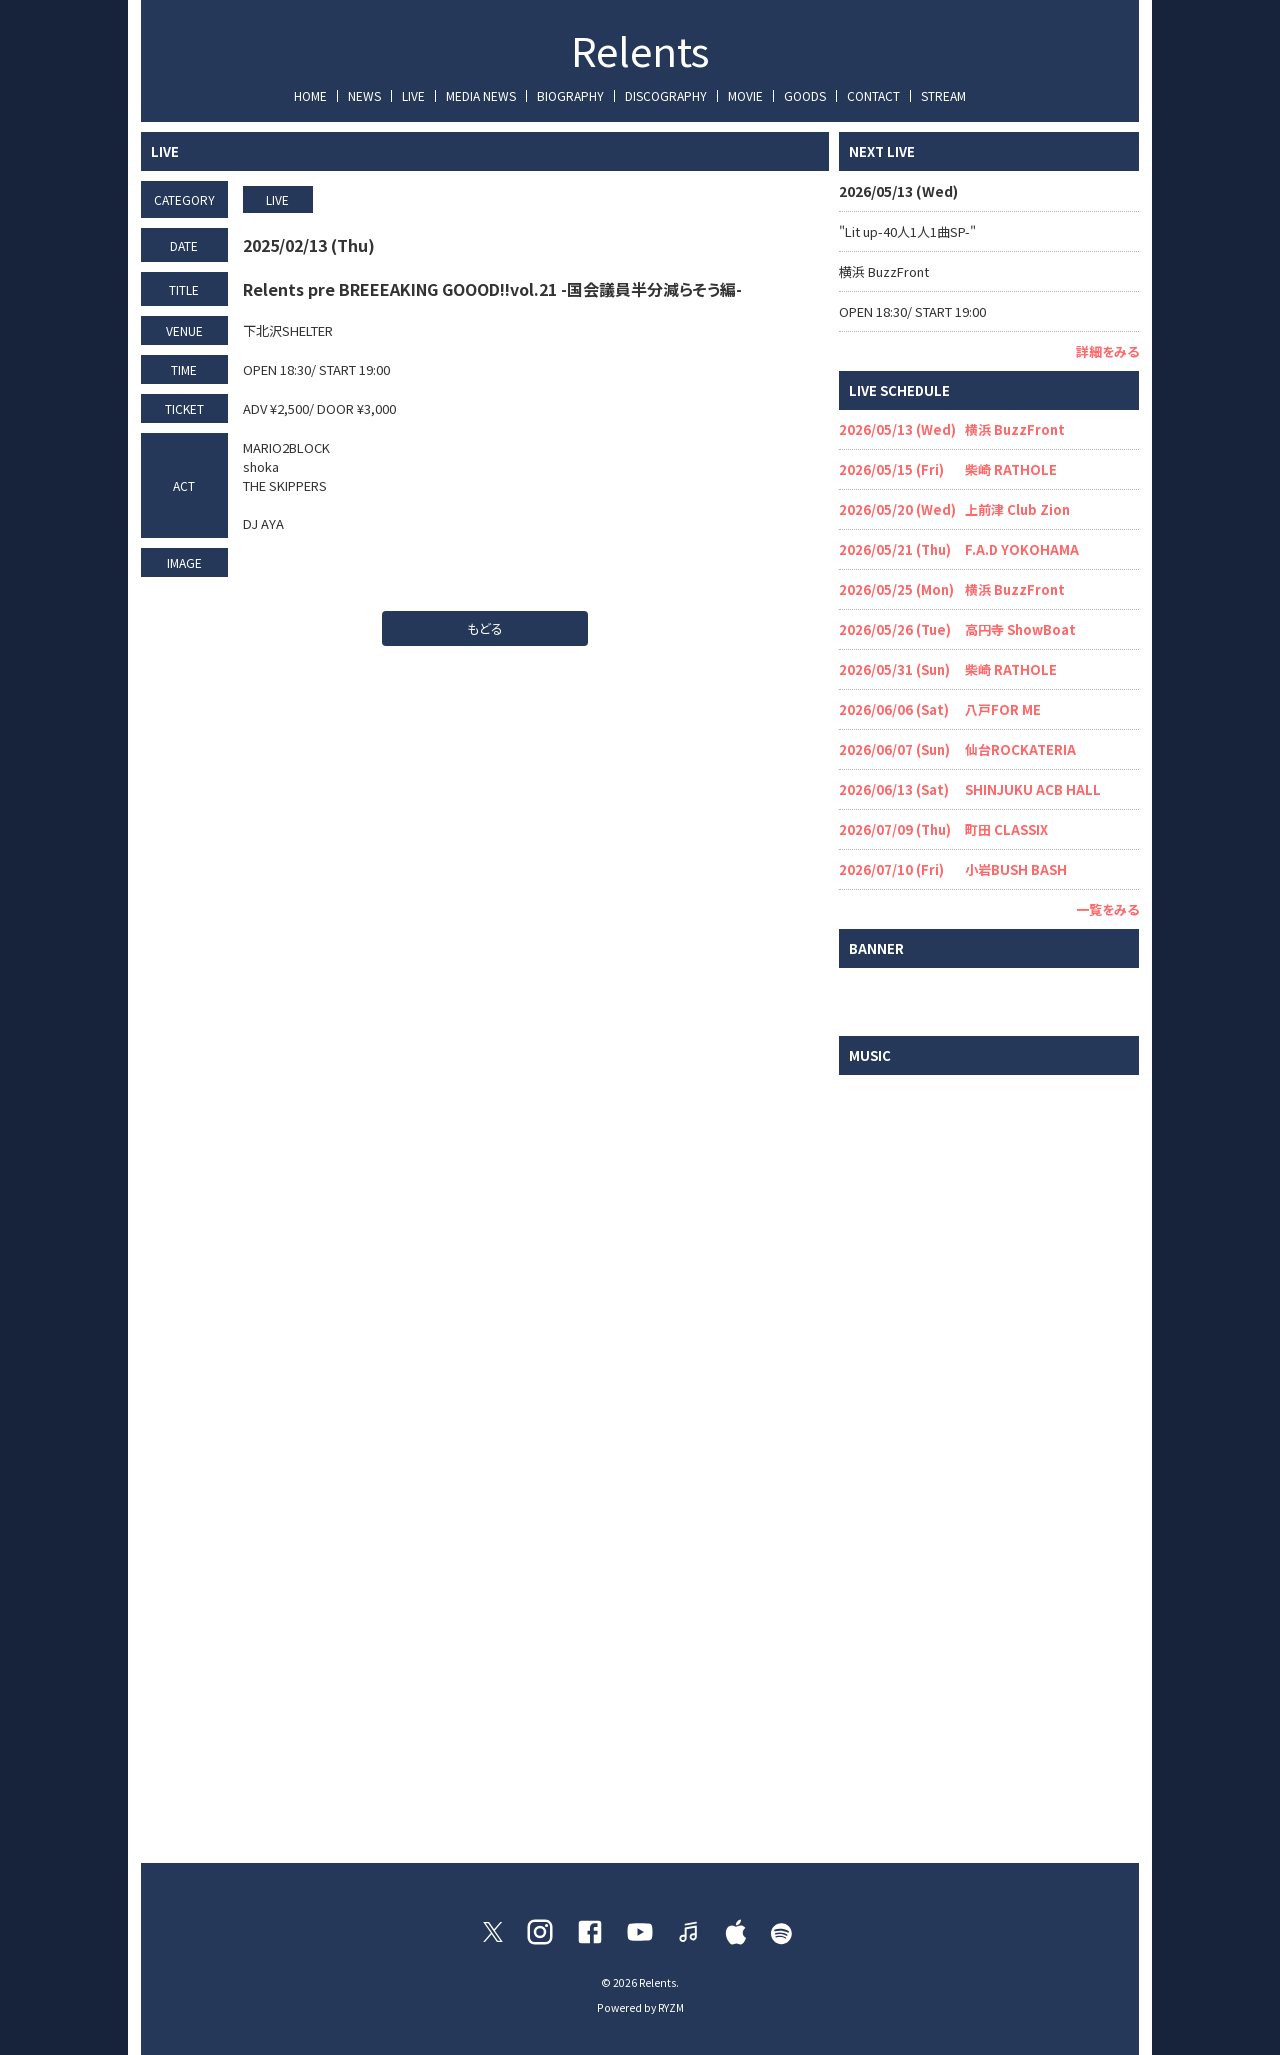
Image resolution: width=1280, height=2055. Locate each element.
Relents (640, 50)
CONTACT (873, 95)
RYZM (671, 2007)
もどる (485, 628)
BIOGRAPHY (570, 95)
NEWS (364, 95)
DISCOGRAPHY (666, 95)
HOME (310, 95)
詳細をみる (1107, 351)
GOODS (805, 95)
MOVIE (745, 95)
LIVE (413, 95)
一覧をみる (1107, 909)
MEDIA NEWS (481, 95)
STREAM (943, 95)
